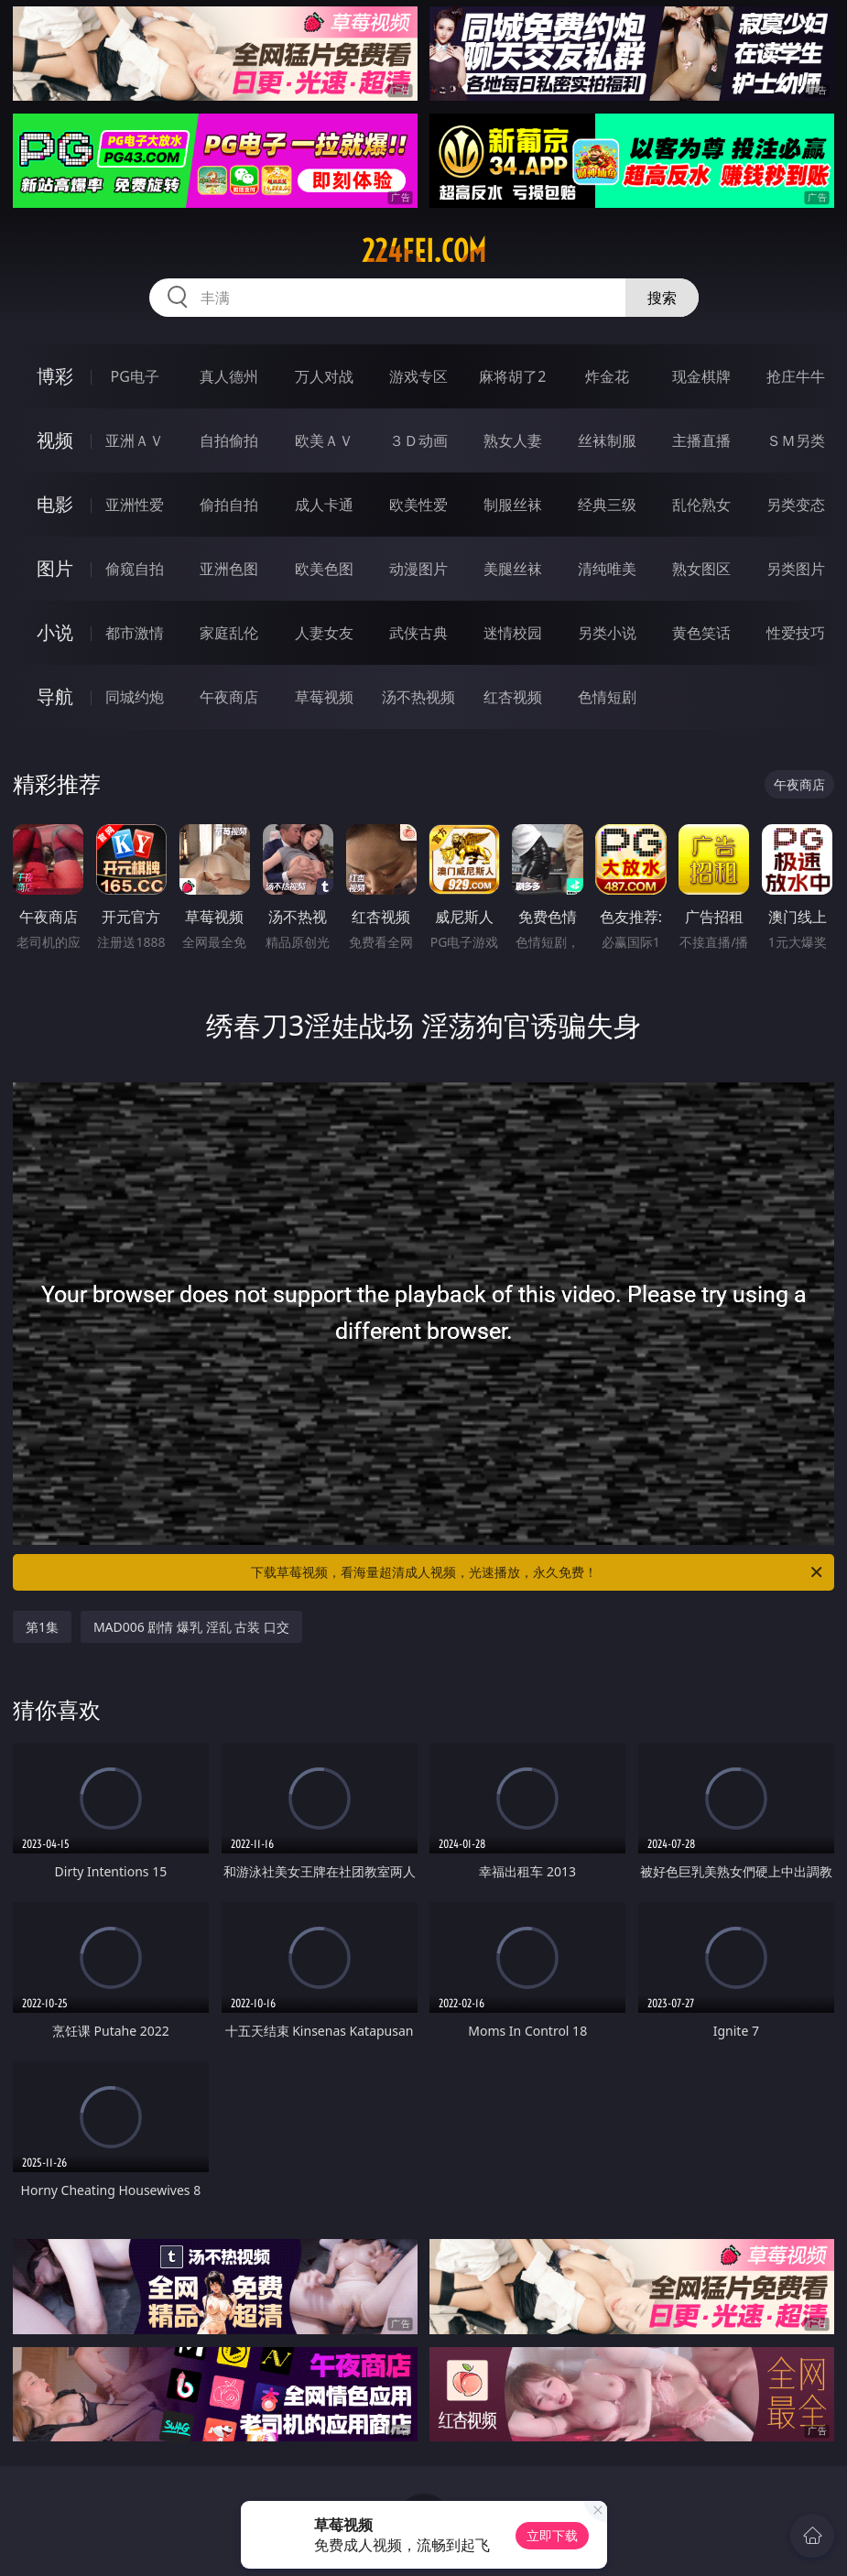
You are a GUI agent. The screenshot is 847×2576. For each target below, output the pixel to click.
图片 (55, 568)
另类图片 (795, 569)
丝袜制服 (607, 440)
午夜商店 (229, 697)
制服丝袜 (512, 505)
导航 (55, 696)
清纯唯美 (607, 569)
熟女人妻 (512, 440)
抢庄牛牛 (795, 376)
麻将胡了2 (512, 376)
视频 (55, 440)
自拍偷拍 (229, 440)
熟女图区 (701, 569)
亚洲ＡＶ (134, 440)
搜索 (662, 298)
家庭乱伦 (229, 633)
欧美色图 (324, 569)
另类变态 (795, 505)
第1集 (42, 1627)
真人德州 (229, 376)
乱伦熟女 (701, 505)
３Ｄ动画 (418, 440)
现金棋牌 (701, 376)
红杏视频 (512, 697)
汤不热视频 (418, 697)
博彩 (55, 376)
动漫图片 (418, 569)
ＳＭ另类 (795, 440)
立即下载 (552, 2535)
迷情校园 (512, 633)
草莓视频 (324, 697)
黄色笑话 (701, 633)
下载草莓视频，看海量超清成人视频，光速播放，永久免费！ (538, 1572)
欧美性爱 (418, 505)
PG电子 (135, 376)
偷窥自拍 (134, 569)
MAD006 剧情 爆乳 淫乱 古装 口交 (191, 1627)
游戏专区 (418, 376)
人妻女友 (324, 633)
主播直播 (701, 440)
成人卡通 (324, 505)
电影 (55, 504)
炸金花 (607, 376)
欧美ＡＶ (324, 440)
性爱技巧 (795, 633)
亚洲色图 (229, 569)
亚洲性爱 (134, 505)
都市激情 (134, 633)
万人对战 (324, 376)
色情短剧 (607, 697)
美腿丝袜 (512, 569)
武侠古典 (418, 633)
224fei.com (424, 251)
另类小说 (607, 633)
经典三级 (607, 505)
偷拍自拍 (229, 505)
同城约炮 (134, 697)
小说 (55, 632)
